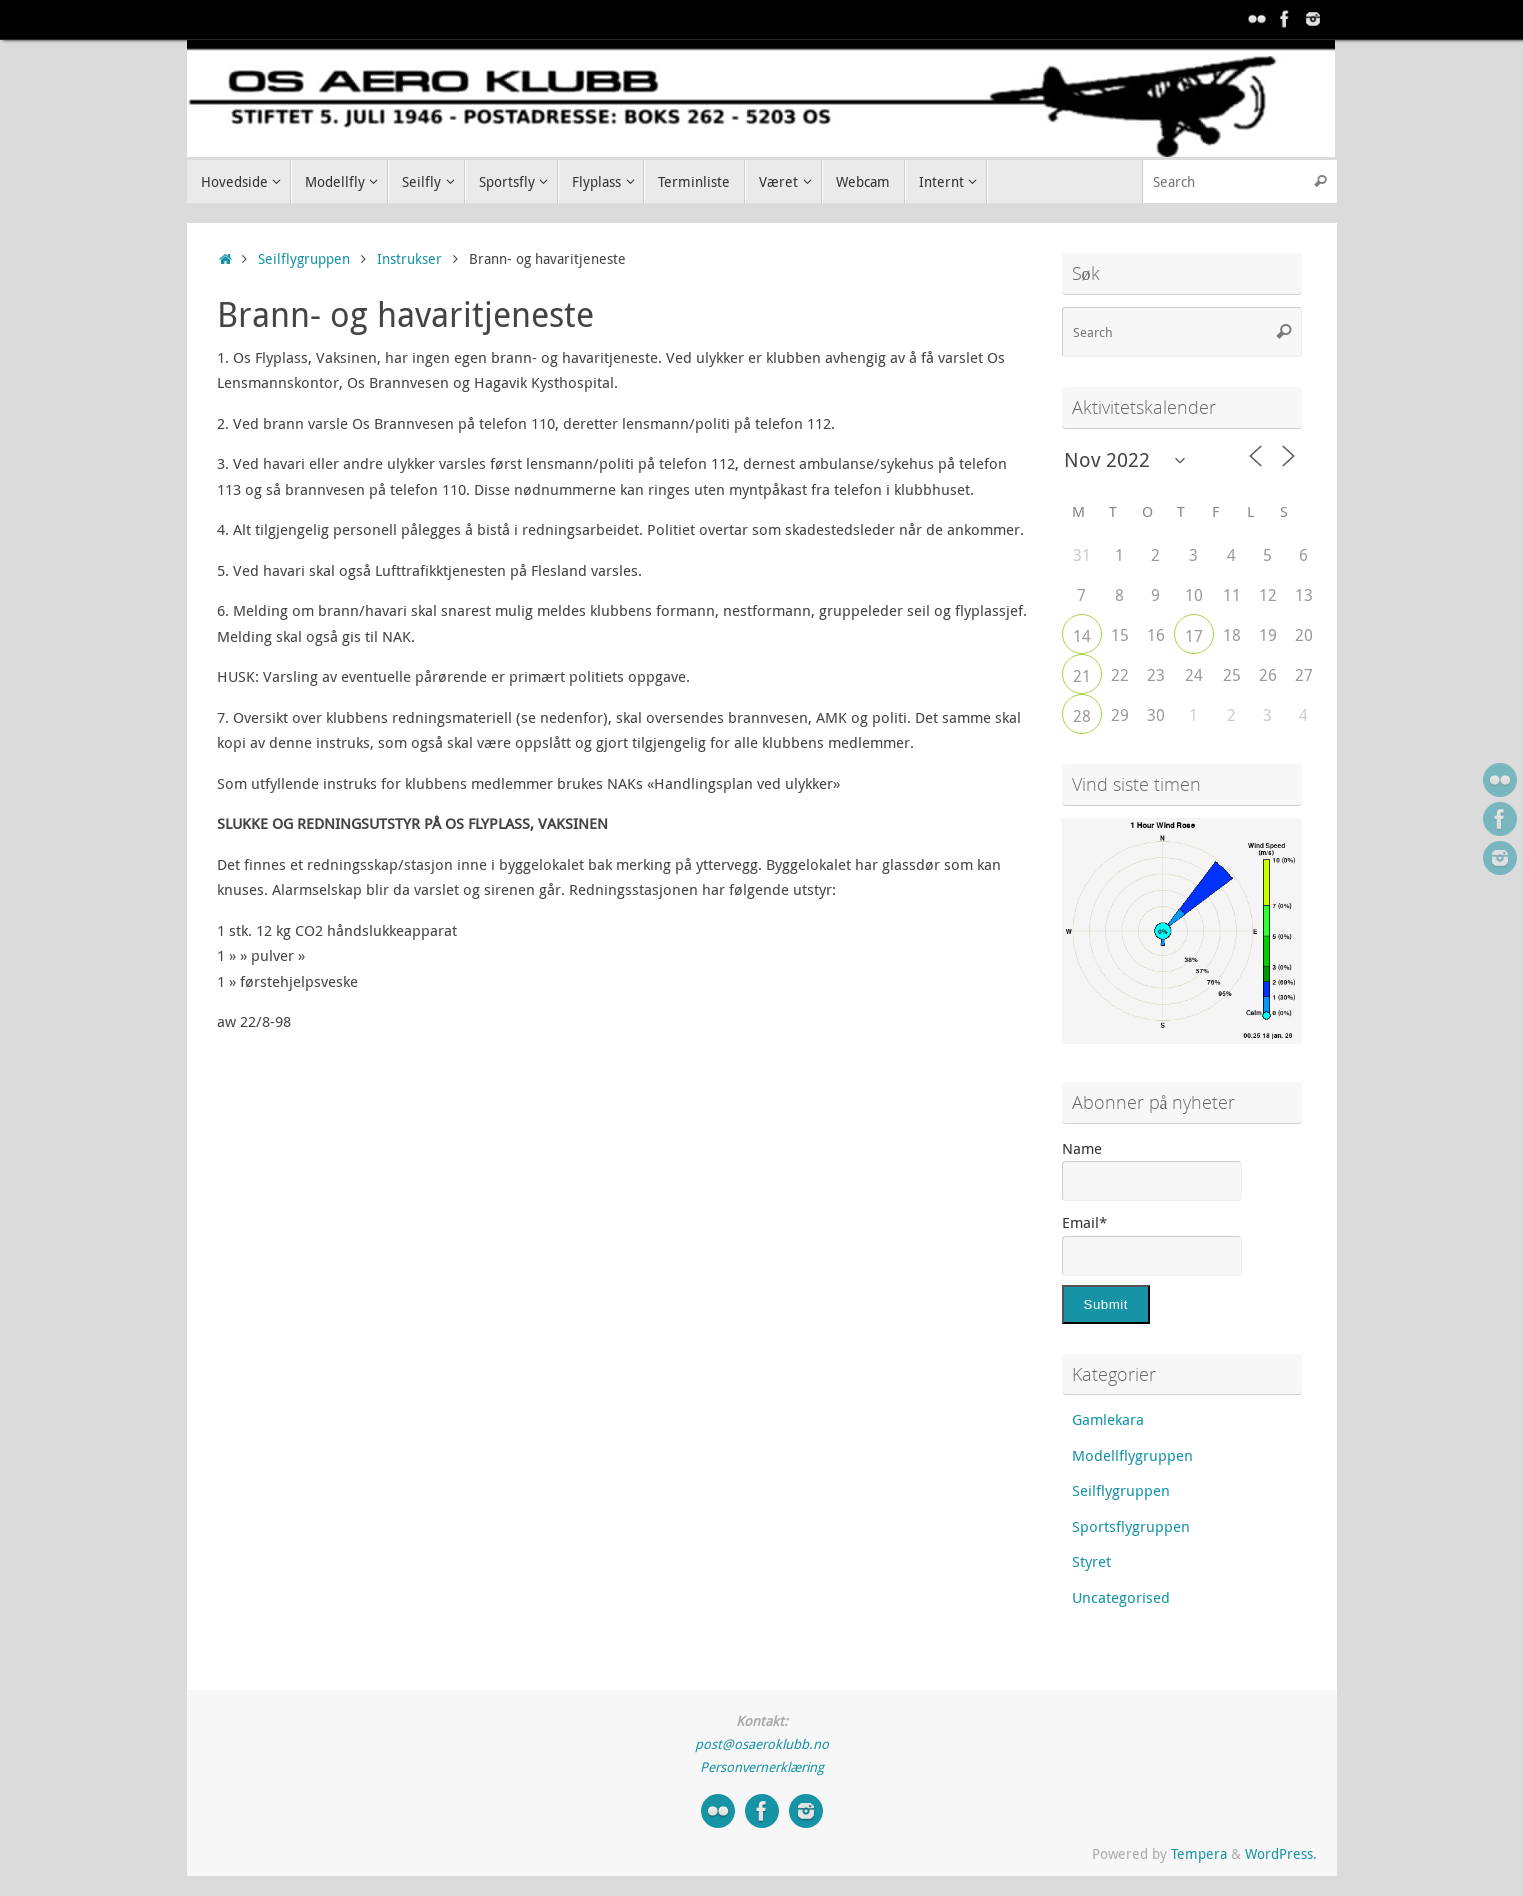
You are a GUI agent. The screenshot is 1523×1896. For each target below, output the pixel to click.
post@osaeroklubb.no (762, 1744)
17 (1194, 636)
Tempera (1199, 1854)
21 (1082, 676)
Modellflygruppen (1132, 1455)
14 (1082, 636)
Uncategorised (1121, 1597)
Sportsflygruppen (1131, 1526)
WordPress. (1281, 1854)
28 (1082, 716)
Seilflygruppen (304, 259)
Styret (1091, 1561)
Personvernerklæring (762, 1767)
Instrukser (409, 259)
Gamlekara (1108, 1419)
